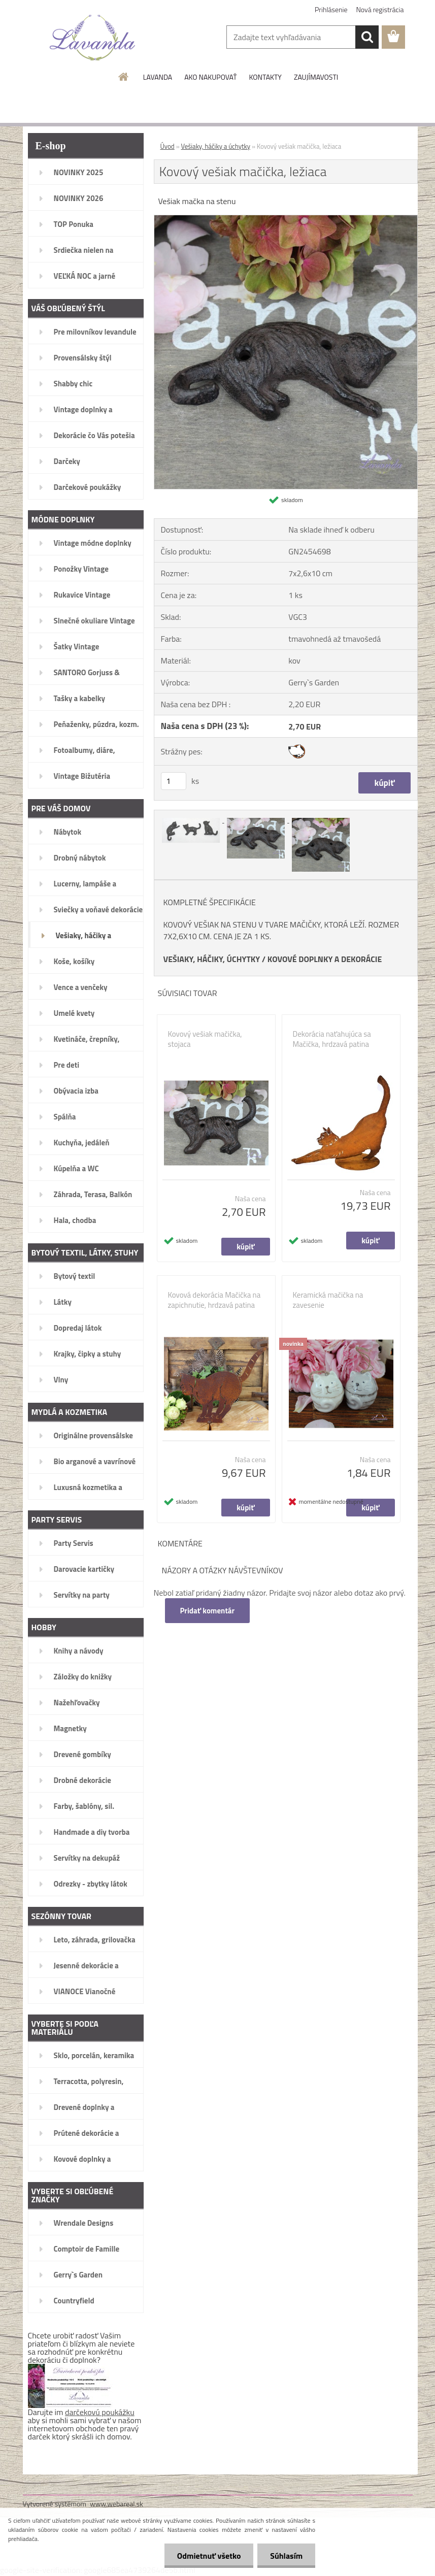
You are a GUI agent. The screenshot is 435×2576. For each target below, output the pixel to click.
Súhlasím (286, 2556)
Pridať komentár (207, 1610)
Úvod (167, 146)
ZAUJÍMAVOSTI (316, 77)
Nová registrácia (380, 9)
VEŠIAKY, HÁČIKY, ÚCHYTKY (211, 959)
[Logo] (92, 37)
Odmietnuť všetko (209, 2556)
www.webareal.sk (116, 2503)
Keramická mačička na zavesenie (328, 1300)
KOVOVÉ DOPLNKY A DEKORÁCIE (324, 959)
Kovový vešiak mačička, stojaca (205, 1039)
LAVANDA (157, 77)
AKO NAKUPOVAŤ (210, 77)
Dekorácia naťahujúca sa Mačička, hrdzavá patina (332, 1039)
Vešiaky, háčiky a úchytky (216, 146)
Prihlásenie (331, 9)
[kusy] (173, 781)
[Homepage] (124, 76)
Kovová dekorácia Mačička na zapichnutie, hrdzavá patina (214, 1300)
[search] (367, 37)
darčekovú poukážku (100, 2412)
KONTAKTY (265, 77)
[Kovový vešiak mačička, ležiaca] (285, 219)
